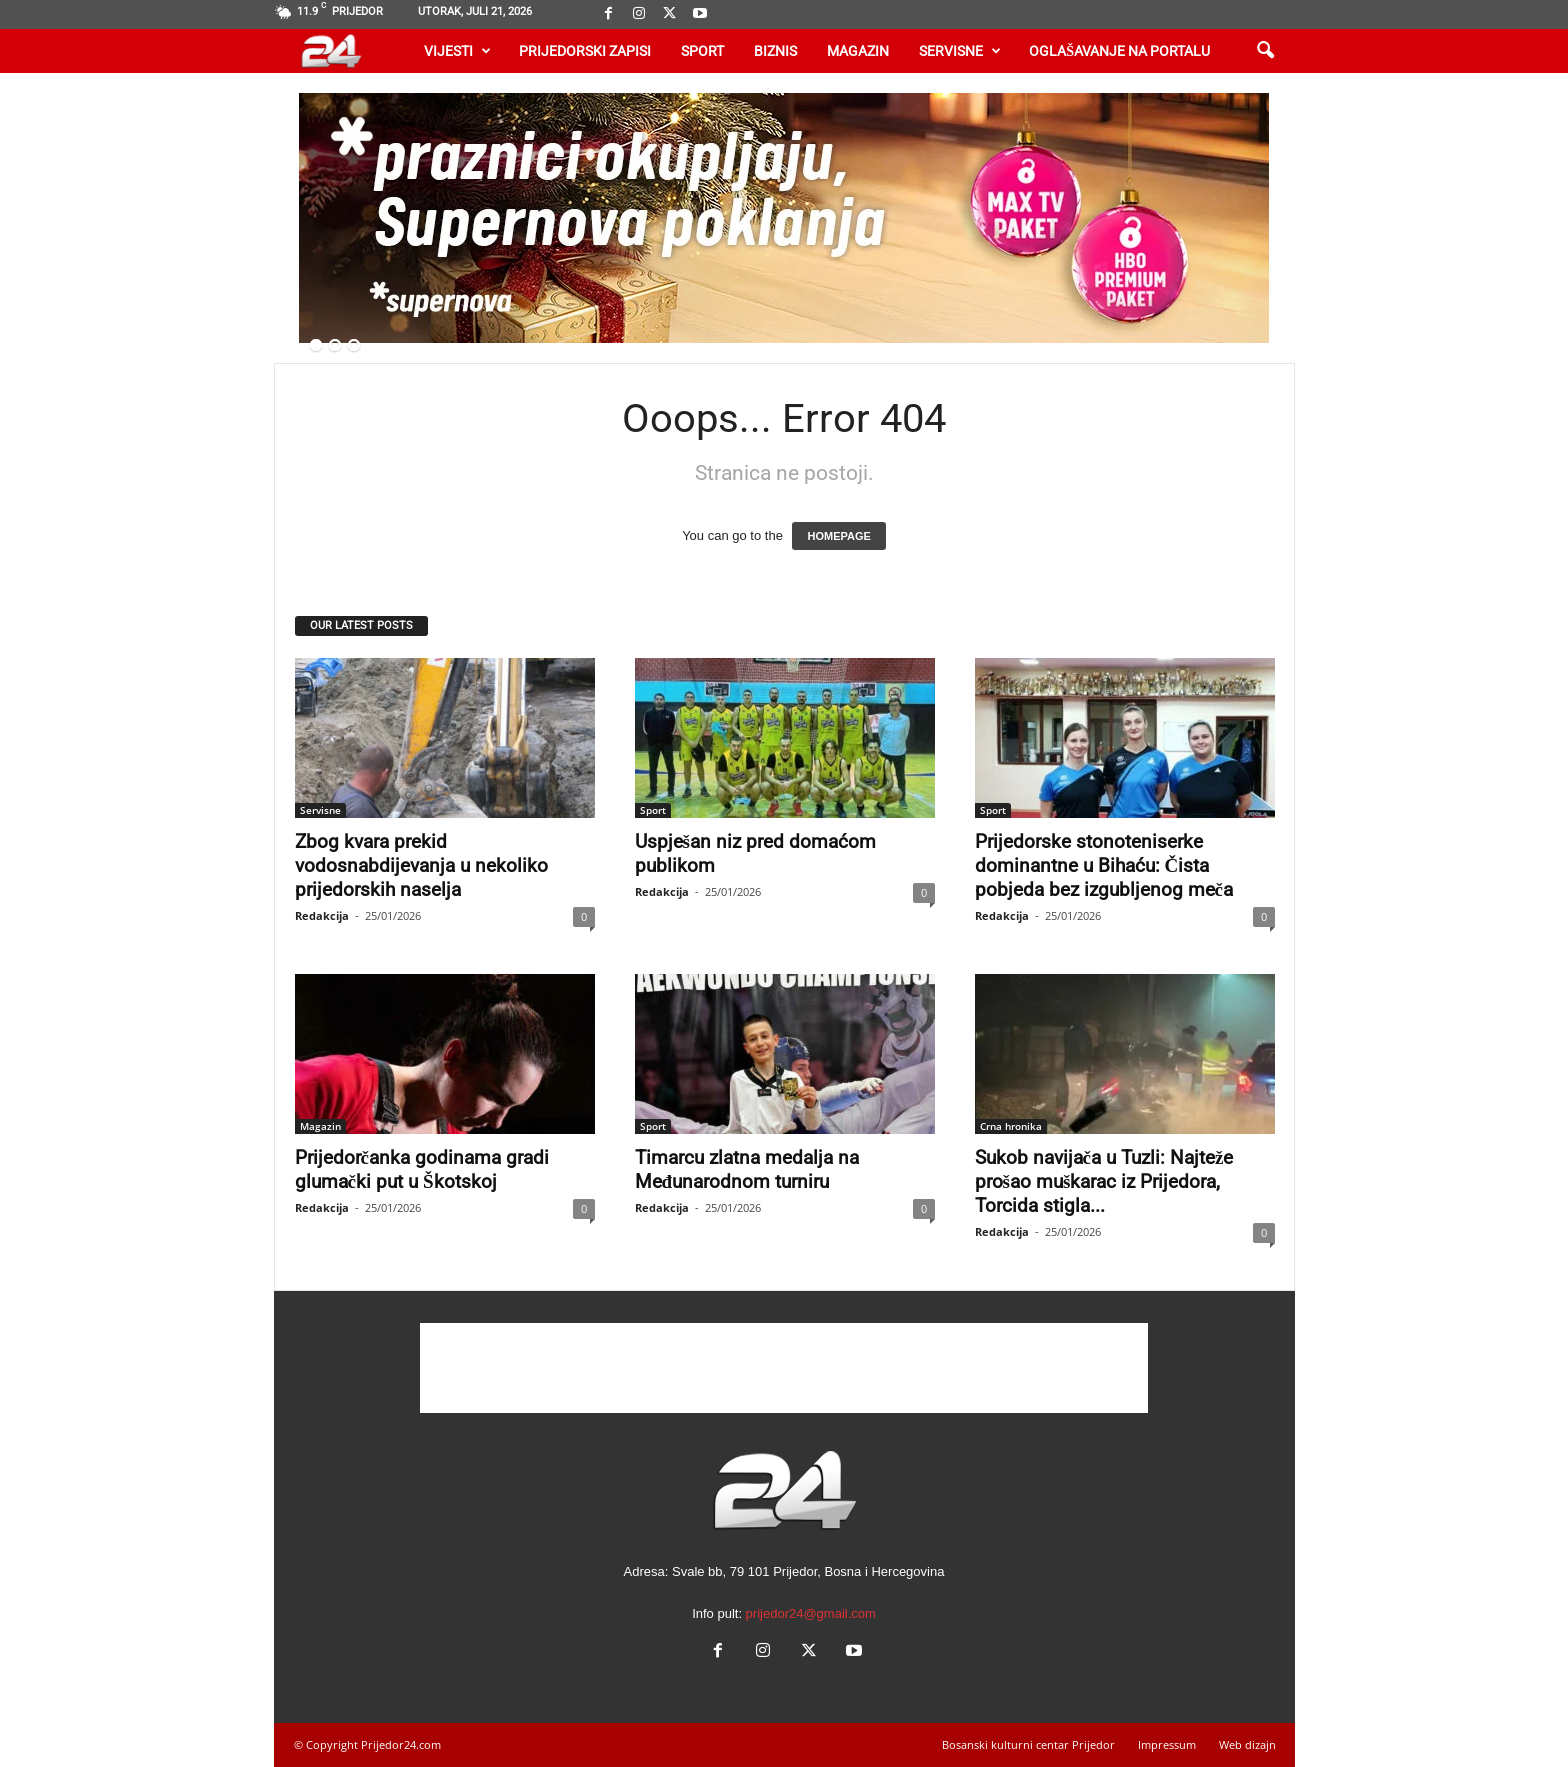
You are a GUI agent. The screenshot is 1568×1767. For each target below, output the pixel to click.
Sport (702, 51)
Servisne (960, 51)
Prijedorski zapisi (585, 51)
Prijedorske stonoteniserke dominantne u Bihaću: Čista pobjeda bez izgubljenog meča (1104, 865)
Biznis (775, 51)
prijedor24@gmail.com (811, 1613)
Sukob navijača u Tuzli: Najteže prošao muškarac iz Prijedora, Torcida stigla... (1104, 1181)
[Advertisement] (784, 1368)
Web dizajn (1247, 1744)
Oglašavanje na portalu (1119, 51)
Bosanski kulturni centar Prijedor (1028, 1744)
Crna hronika (1011, 1126)
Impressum (1167, 1744)
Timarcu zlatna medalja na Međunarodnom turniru (747, 1169)
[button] (1265, 51)
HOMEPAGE (838, 536)
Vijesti (457, 51)
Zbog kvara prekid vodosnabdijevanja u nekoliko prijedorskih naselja (421, 865)
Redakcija (322, 915)
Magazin (858, 51)
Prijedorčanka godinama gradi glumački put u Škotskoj (422, 1169)
